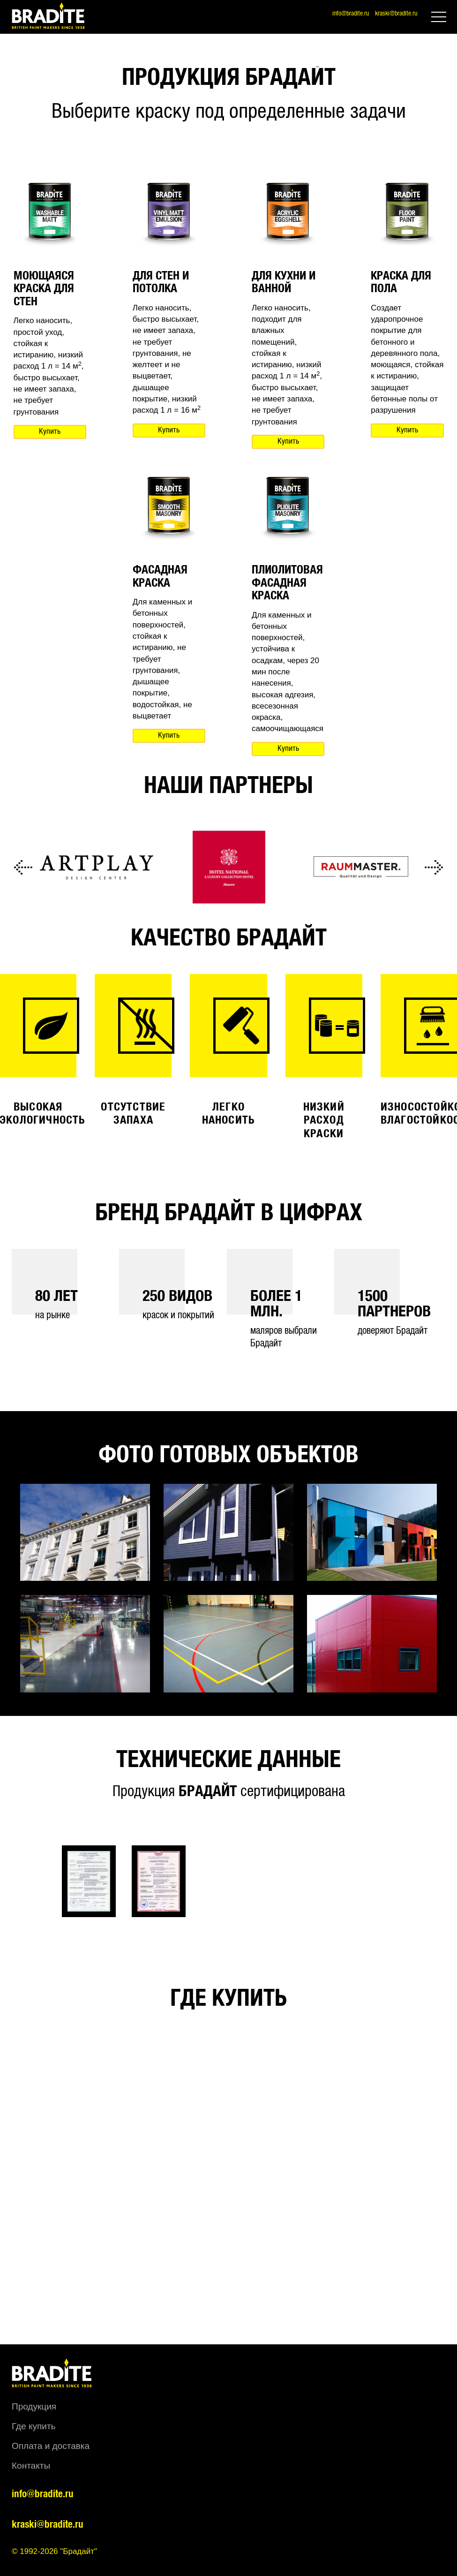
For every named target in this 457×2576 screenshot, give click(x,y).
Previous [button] (23, 868)
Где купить (33, 2426)
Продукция (34, 2406)
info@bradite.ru (350, 13)
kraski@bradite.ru (396, 13)
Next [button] (433, 868)
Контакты (31, 2465)
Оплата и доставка (51, 2446)
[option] (96, 868)
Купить (49, 432)
